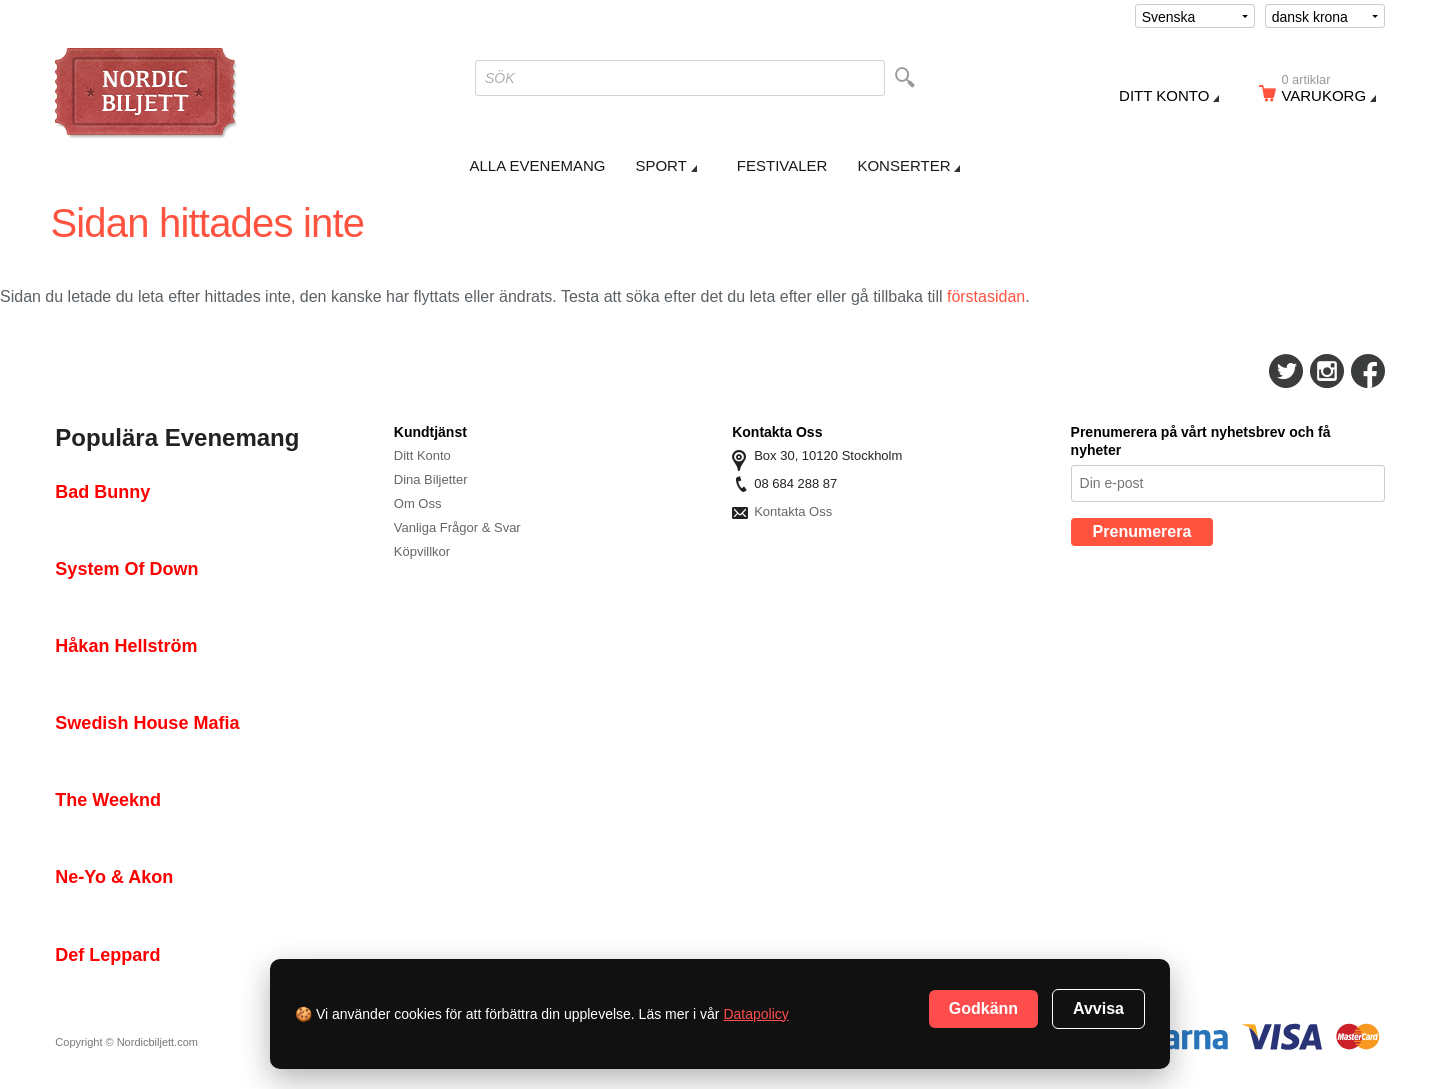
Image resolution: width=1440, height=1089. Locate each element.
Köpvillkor (422, 551)
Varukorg (1330, 91)
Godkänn (983, 1008)
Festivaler (782, 165)
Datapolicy (755, 1014)
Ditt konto (1164, 95)
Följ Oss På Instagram (1327, 371)
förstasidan (986, 296)
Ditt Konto (422, 455)
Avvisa (1098, 1008)
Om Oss (418, 503)
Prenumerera (1142, 531)
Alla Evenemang (538, 165)
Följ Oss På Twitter (1286, 371)
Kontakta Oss (793, 511)
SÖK (500, 78)
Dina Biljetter (431, 479)
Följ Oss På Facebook (1368, 371)
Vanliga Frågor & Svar (457, 527)
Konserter (903, 165)
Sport (660, 165)
